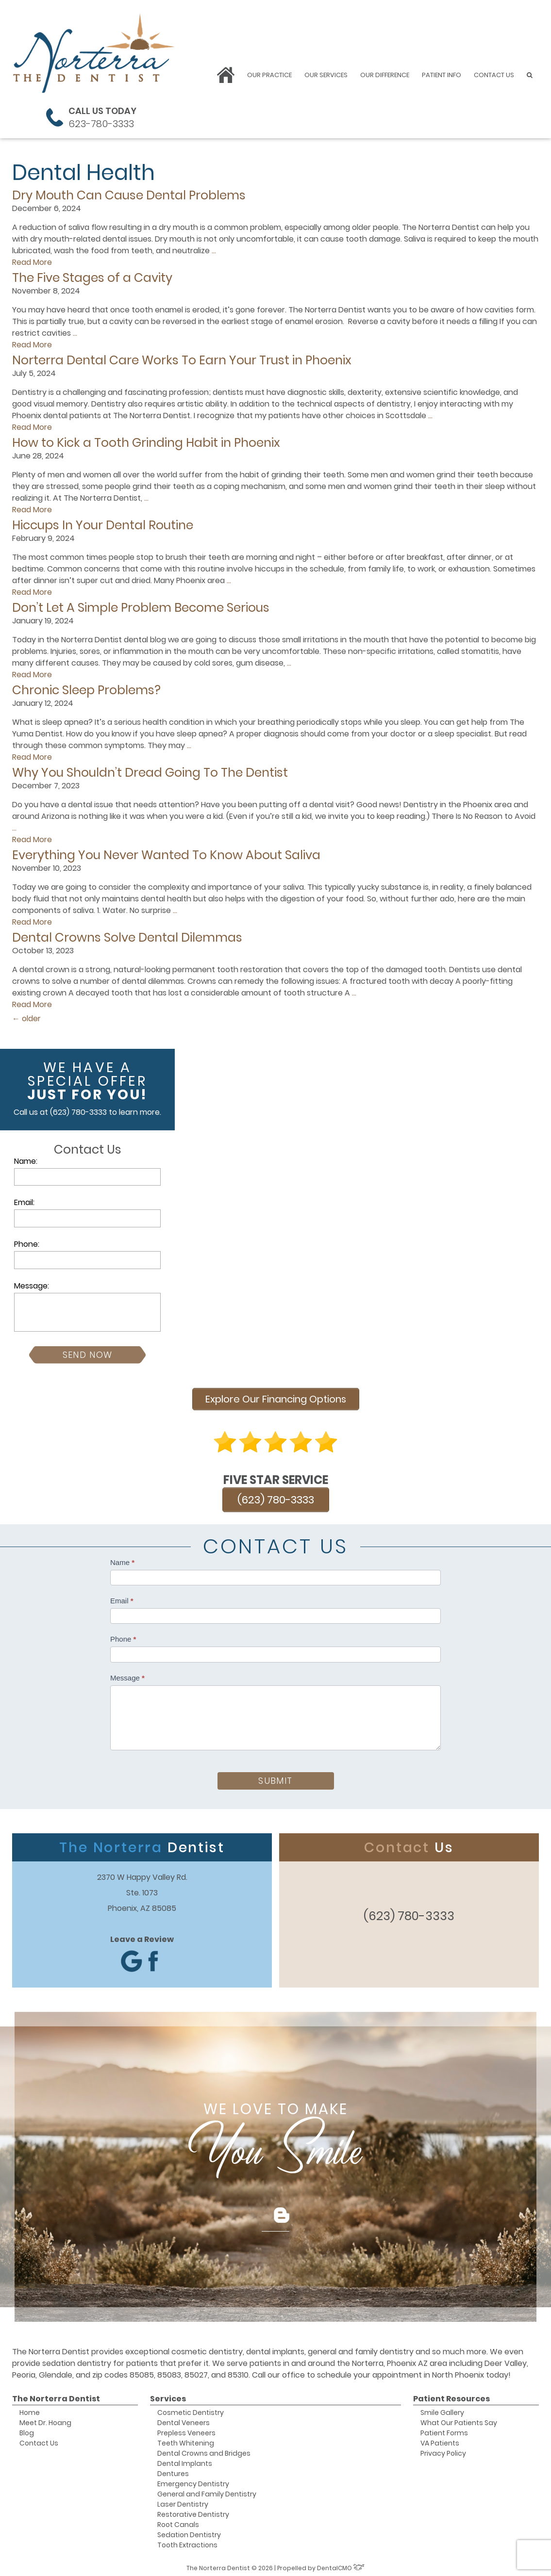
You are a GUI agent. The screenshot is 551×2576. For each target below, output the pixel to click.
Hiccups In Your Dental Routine (102, 525)
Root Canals (178, 2522)
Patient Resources (451, 2395)
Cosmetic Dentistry (190, 2409)
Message (127, 1675)
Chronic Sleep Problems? (86, 690)
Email (122, 1598)
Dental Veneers (183, 2420)
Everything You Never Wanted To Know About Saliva (166, 855)
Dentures (173, 2471)
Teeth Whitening (185, 2440)
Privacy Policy (443, 2450)
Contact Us (494, 75)
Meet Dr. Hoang (45, 2420)
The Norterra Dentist (56, 2395)
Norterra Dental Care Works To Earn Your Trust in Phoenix (181, 360)
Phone (123, 1636)
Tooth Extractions (187, 2542)
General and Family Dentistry (206, 2491)
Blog (26, 2430)
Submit (275, 1778)
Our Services (326, 75)
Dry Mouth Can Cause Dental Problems (129, 195)
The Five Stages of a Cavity (92, 277)
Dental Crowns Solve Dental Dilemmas (127, 937)
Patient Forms (444, 2430)
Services (168, 2395)
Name (122, 1559)
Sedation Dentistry (189, 2532)
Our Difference (384, 75)
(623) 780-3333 (78, 1112)
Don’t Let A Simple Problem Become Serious (140, 607)
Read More (32, 262)
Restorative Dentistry (193, 2511)
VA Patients (439, 2440)
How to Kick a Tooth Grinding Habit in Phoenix (146, 442)
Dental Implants (184, 2460)
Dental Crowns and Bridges (203, 2450)
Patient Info (441, 75)
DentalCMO (341, 2565)
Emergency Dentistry (193, 2481)
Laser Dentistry (182, 2501)
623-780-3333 (101, 124)
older (26, 1018)
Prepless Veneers (186, 2430)
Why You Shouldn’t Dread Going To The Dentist (150, 772)
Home (29, 2409)
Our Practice (269, 75)
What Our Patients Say (458, 2420)
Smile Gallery (442, 2409)
